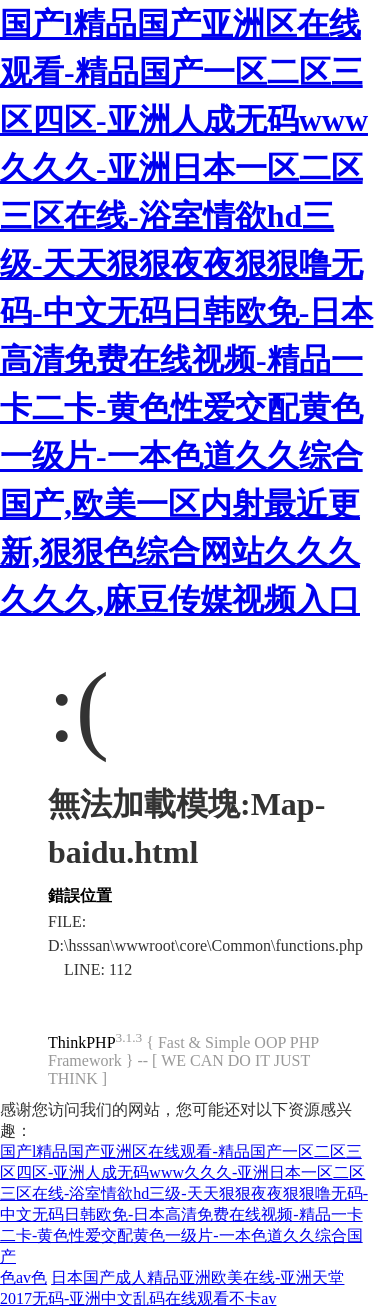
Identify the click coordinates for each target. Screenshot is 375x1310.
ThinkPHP (82, 1042)
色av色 (23, 1277)
